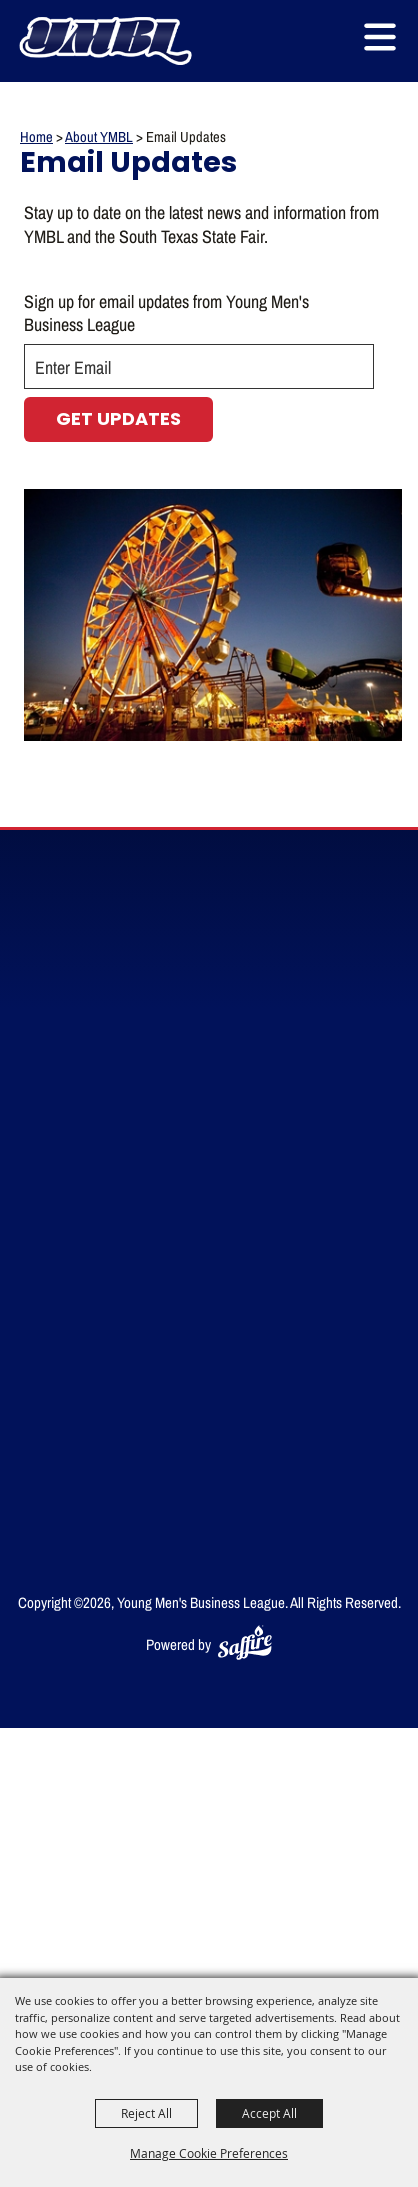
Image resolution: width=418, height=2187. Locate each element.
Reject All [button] (146, 2113)
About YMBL (99, 136)
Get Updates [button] (118, 420)
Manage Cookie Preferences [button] (209, 2153)
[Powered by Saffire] (245, 1644)
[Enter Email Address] (199, 366)
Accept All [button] (269, 2113)
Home (36, 136)
